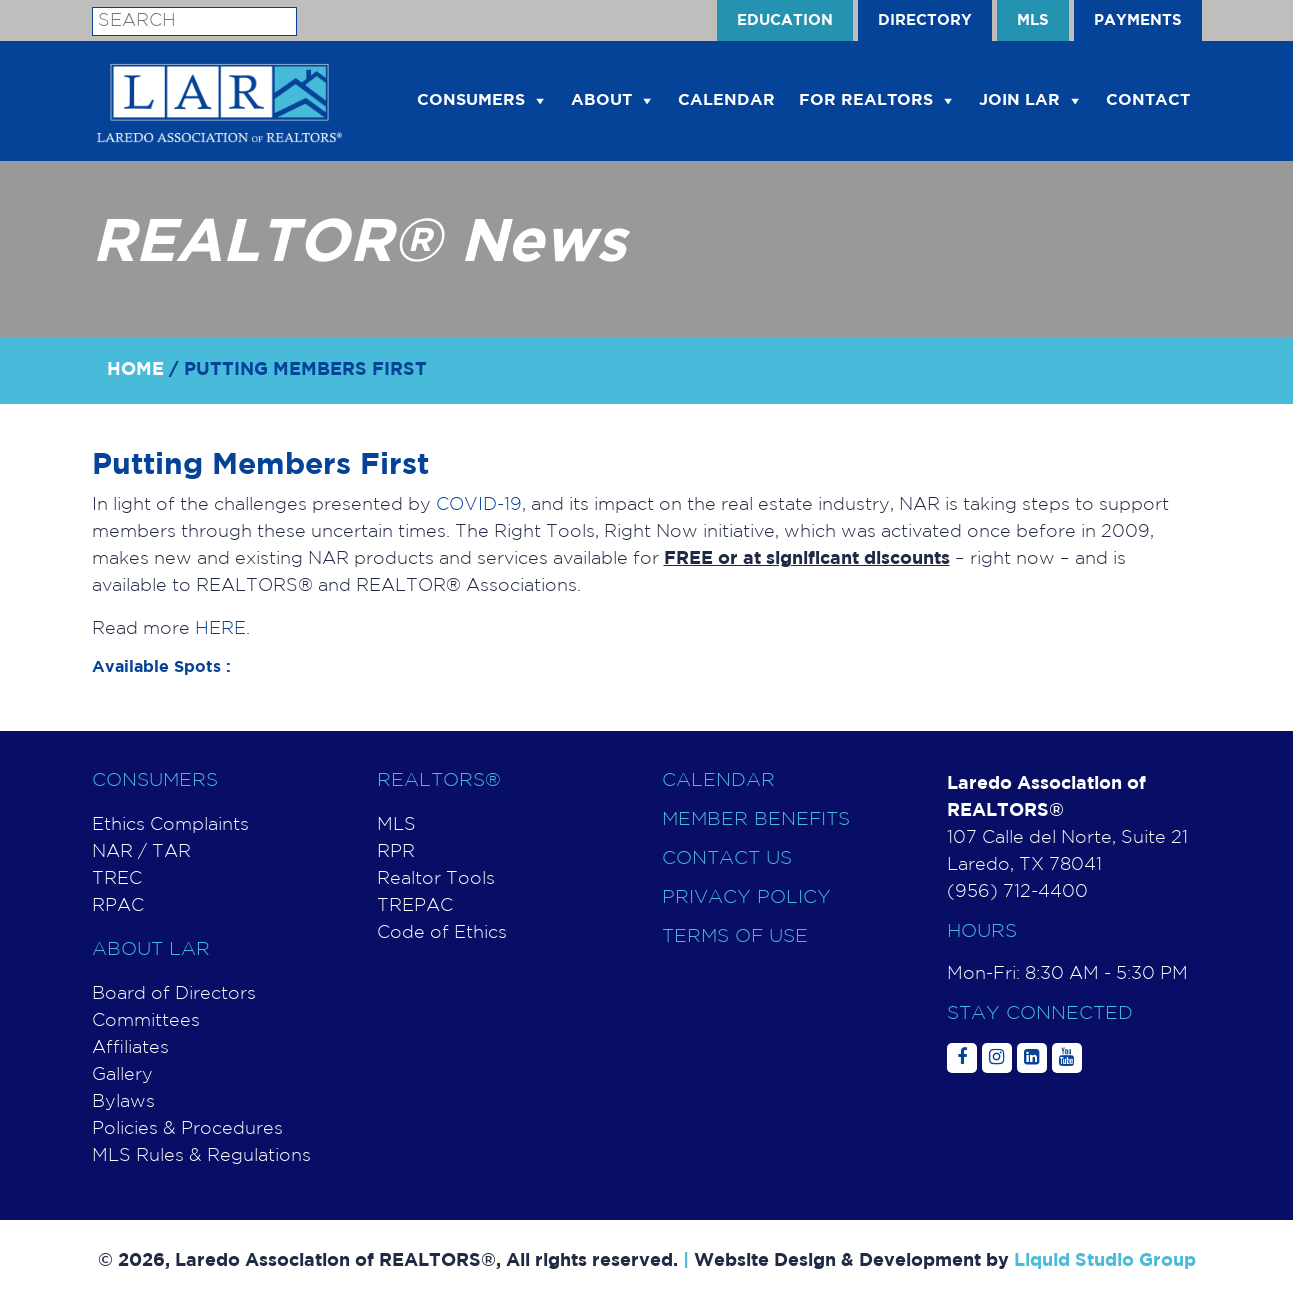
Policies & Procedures (187, 1129)
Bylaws (123, 1102)
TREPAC (415, 906)
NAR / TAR (141, 852)
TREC (117, 879)
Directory (925, 20)
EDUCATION (785, 20)
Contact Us (727, 858)
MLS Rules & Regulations (201, 1156)
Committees (146, 1021)
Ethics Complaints (170, 825)
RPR (396, 852)
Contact (1148, 100)
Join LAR (1019, 100)
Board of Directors (174, 994)
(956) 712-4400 (1017, 892)
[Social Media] (962, 1058)
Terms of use (735, 936)
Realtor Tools (436, 879)
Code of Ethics (442, 933)
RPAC (118, 906)
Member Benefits (756, 819)
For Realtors (866, 100)
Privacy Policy (746, 897)
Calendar (718, 780)
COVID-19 (479, 505)
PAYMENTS (1138, 20)
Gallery (122, 1075)
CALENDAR (726, 100)
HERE (220, 629)
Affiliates (130, 1048)
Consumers (471, 100)
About (601, 100)
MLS (1033, 20)
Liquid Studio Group (1105, 1261)
